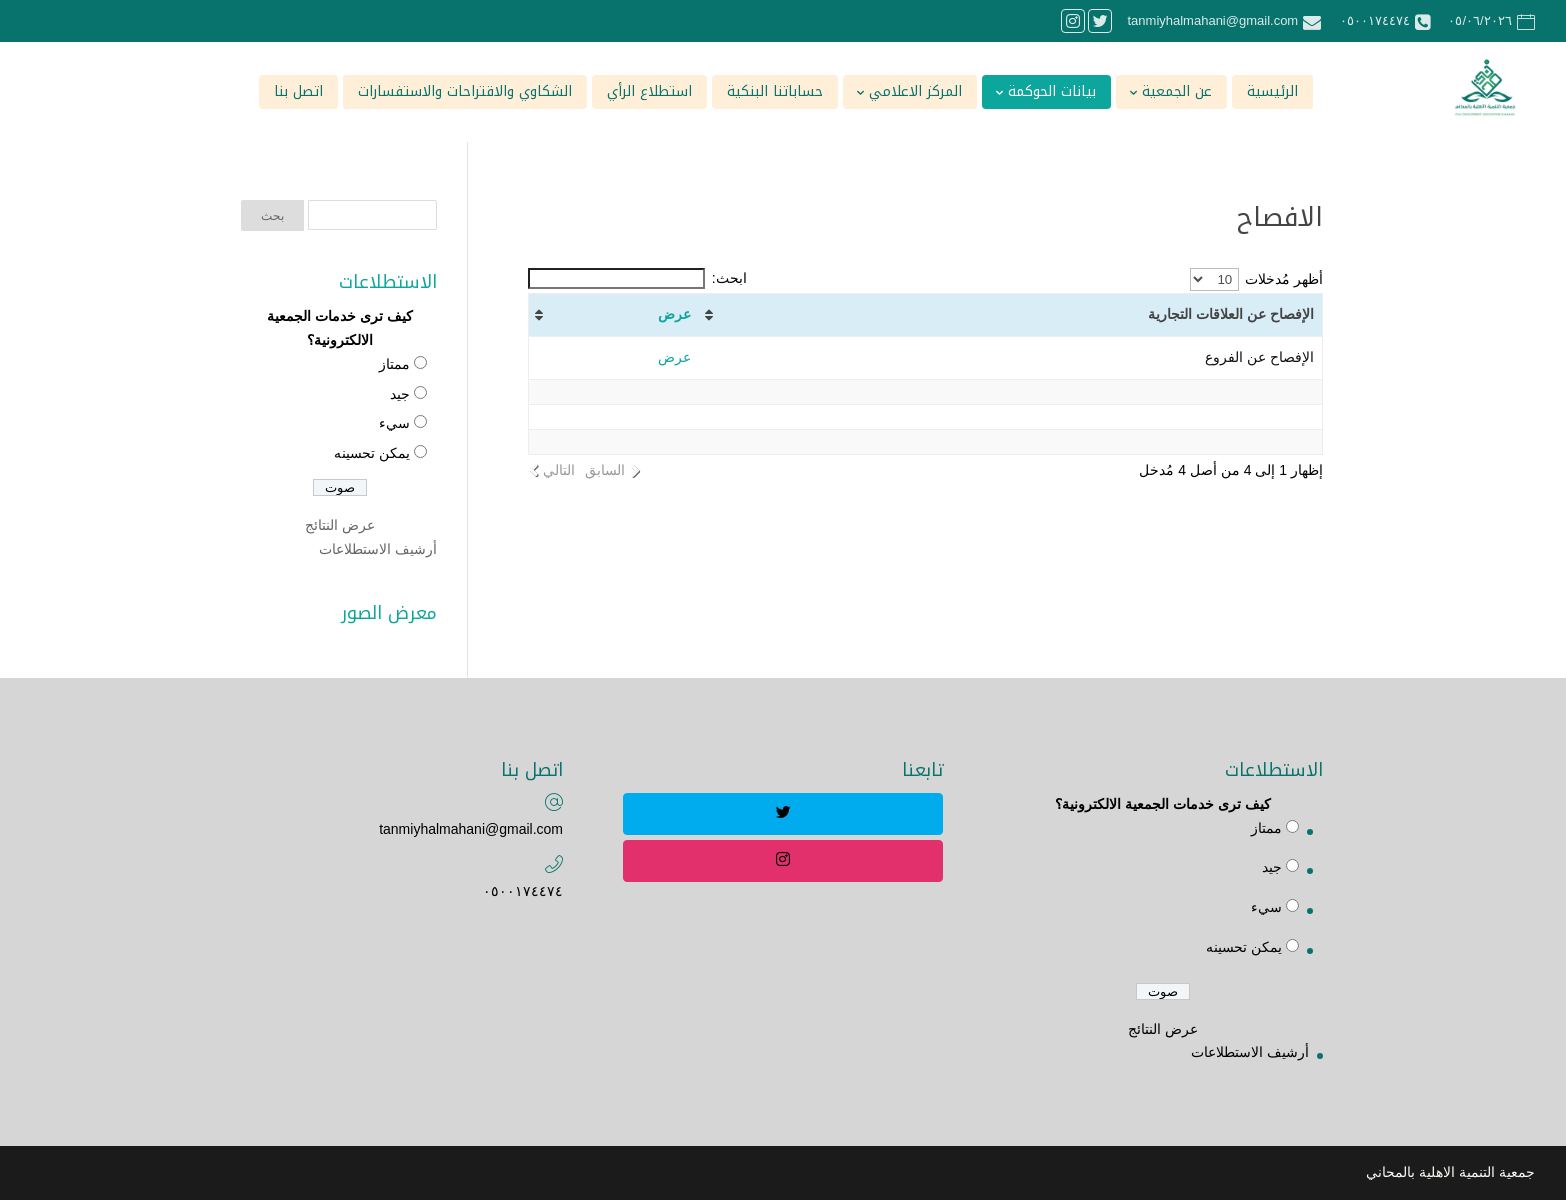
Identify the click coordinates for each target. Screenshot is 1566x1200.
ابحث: (637, 278)
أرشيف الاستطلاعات (378, 549)
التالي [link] (559, 470)
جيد (400, 394)
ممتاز (394, 364)
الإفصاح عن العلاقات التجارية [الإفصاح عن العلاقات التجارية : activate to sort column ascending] (1231, 314)
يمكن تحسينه (372, 453)
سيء (394, 423)
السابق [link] (605, 470)
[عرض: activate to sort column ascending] (614, 315)
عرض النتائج (340, 525)
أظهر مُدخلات (1256, 279)
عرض (674, 314)
